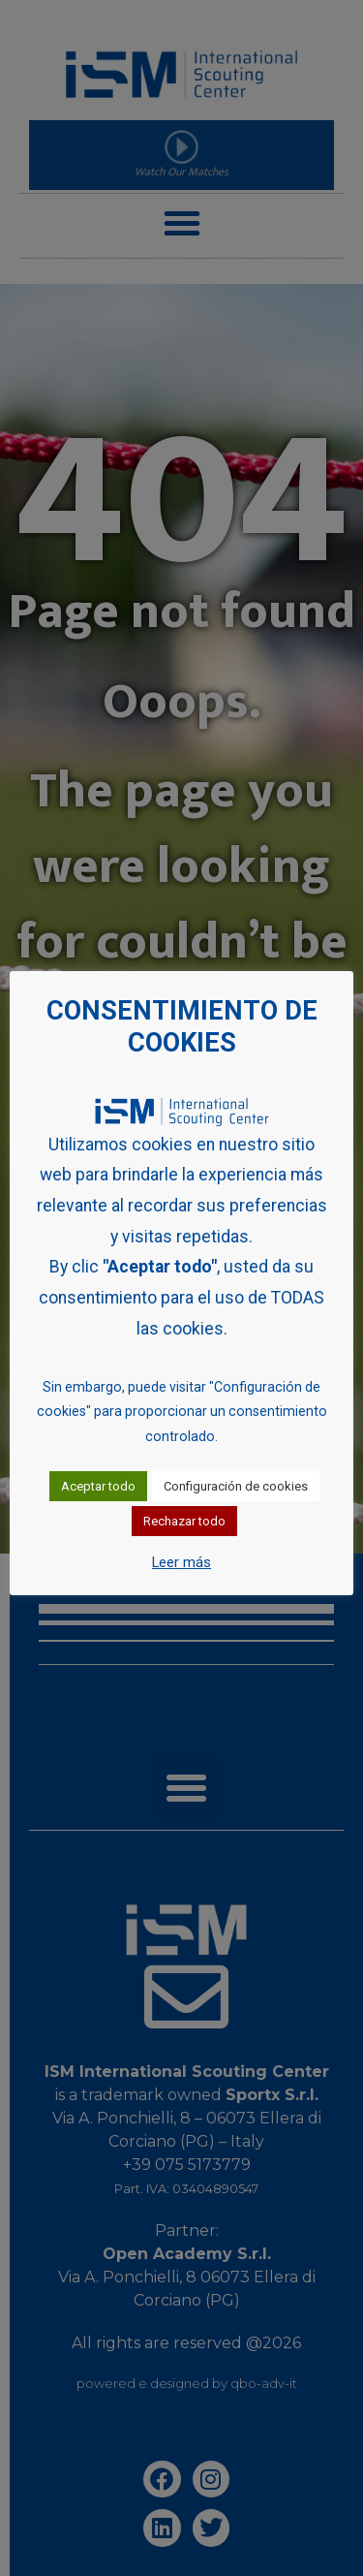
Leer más (181, 1562)
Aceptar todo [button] (98, 1486)
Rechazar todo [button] (184, 1521)
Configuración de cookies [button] (236, 1486)
